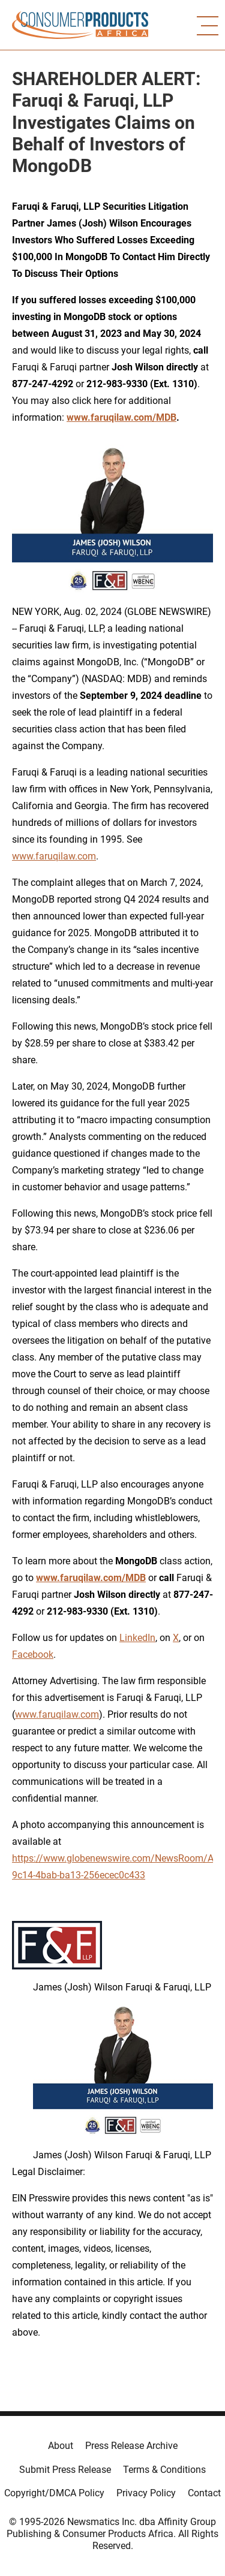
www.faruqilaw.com (54, 856)
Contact (204, 2493)
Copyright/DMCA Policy (54, 2493)
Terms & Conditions (164, 2469)
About (60, 2445)
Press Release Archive (131, 2445)
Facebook (32, 1654)
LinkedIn (137, 1637)
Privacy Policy (146, 2493)
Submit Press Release (65, 2469)
